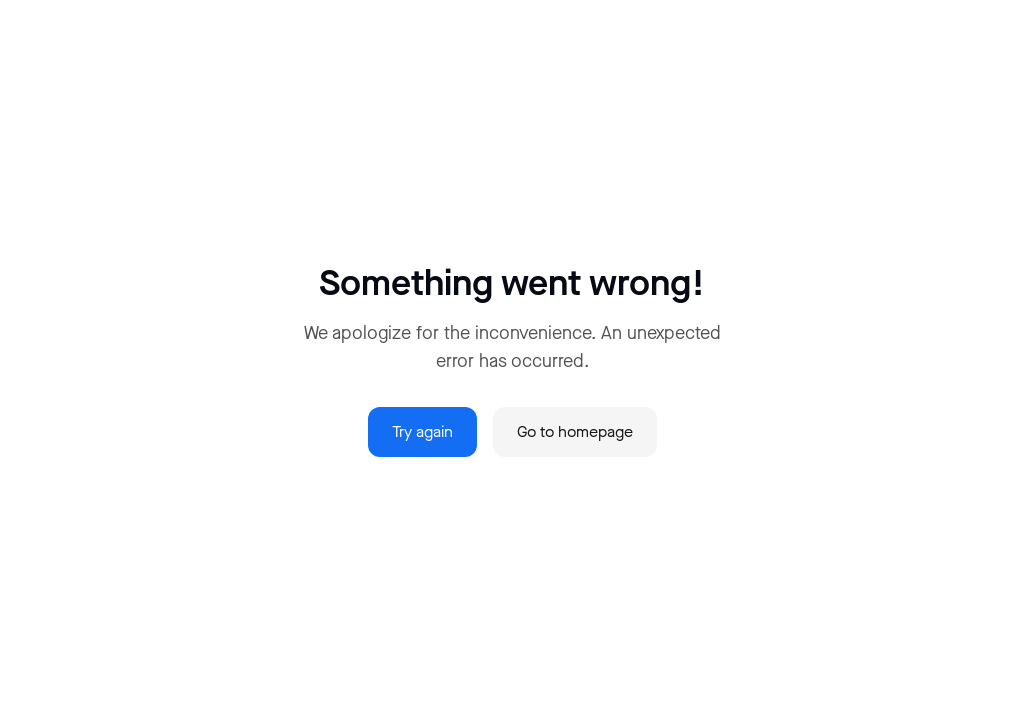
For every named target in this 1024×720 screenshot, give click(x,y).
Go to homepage (575, 431)
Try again (422, 431)
